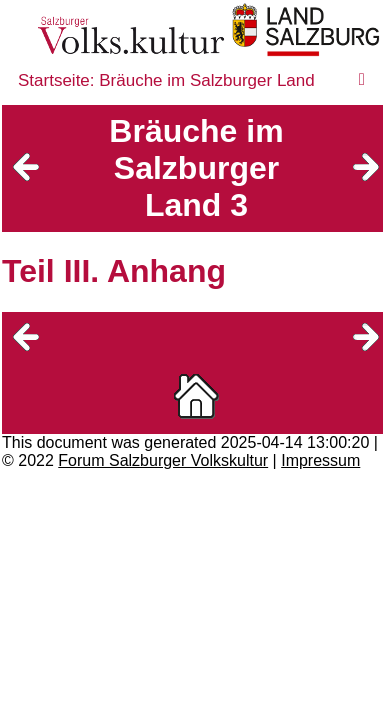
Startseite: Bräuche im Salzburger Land (166, 80)
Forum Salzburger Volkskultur (163, 460)
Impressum (320, 460)
